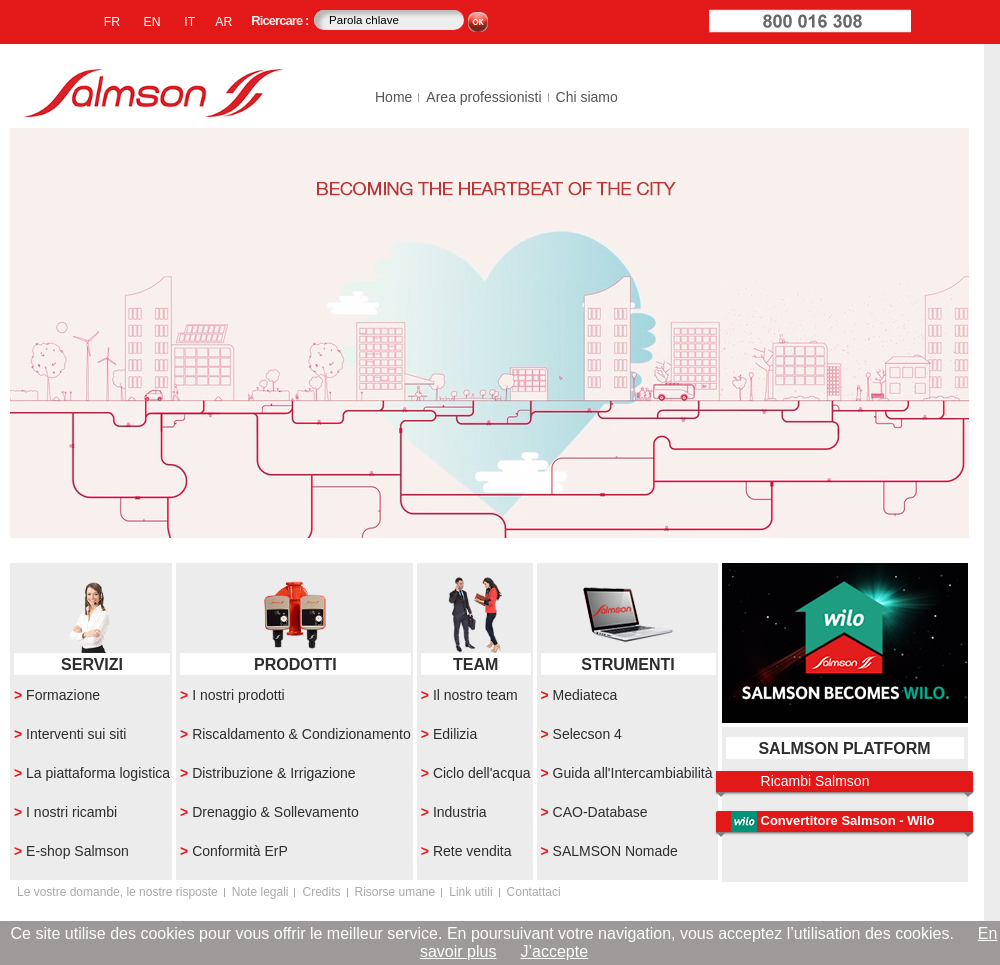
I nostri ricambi (71, 812)
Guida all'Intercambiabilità (633, 773)
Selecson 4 (587, 734)
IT (189, 22)
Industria (460, 812)
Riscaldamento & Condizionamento (301, 734)
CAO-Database (600, 812)
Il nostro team (475, 695)
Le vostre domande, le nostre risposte (117, 892)
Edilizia (455, 734)
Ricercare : (281, 20)
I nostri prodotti (238, 695)
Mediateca (585, 695)
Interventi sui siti (76, 734)
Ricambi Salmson (815, 781)
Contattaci (534, 892)
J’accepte (554, 951)
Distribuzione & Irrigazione (273, 773)
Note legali (260, 892)
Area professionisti (483, 97)
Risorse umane (395, 892)
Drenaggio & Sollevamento (275, 812)
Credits (321, 892)
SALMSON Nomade (615, 851)
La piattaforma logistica (98, 773)
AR (223, 22)
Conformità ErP (240, 851)
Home (393, 97)
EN (152, 22)
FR (112, 22)
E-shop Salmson (77, 851)
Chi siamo (587, 97)
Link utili (470, 892)
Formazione (63, 695)
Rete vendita (472, 851)
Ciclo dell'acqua (482, 773)
